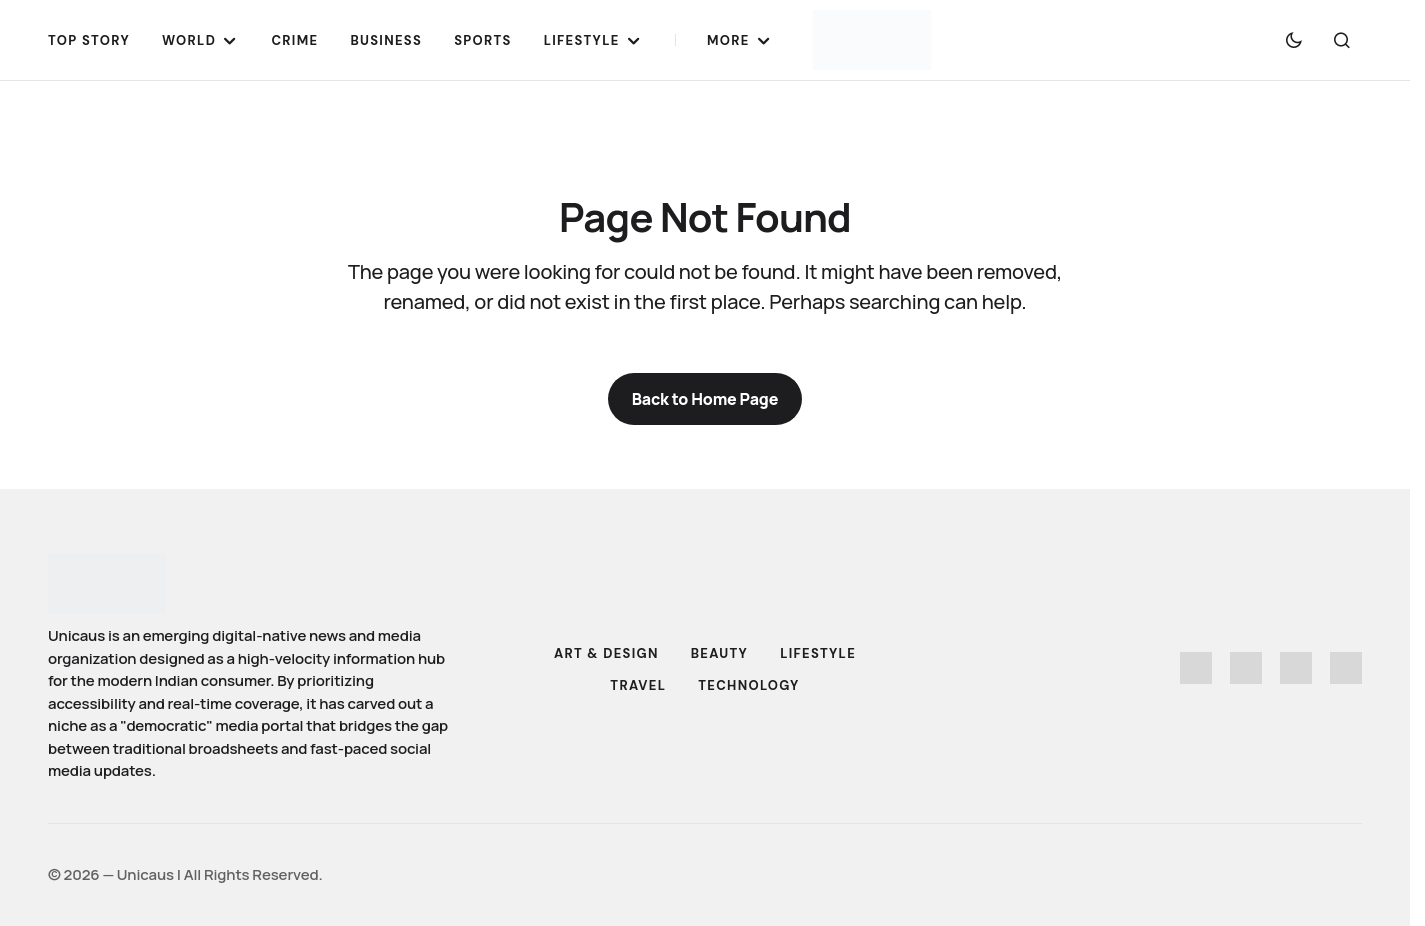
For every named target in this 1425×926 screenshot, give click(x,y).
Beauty (719, 653)
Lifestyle (818, 653)
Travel (638, 685)
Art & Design (606, 653)
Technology (748, 685)
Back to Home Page (705, 399)
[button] (1294, 40)
